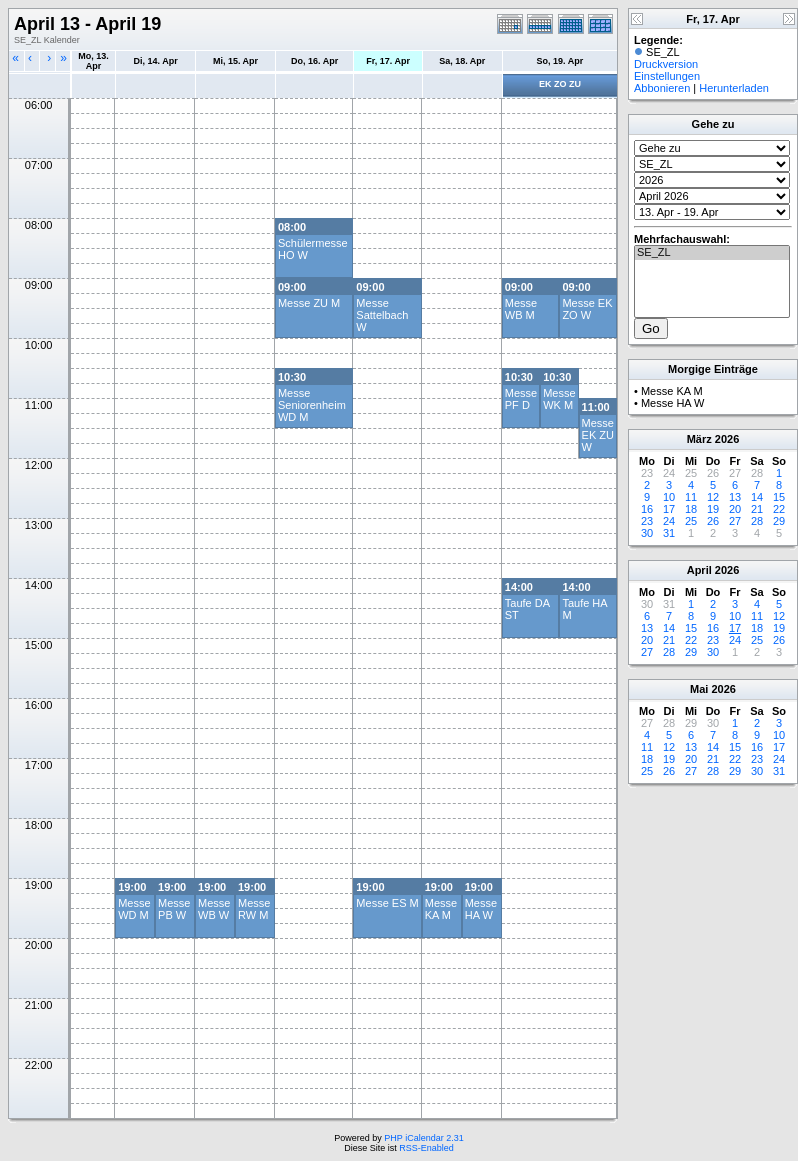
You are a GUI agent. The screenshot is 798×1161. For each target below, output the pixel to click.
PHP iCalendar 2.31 (423, 1138)
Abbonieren (662, 88)
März (699, 439)
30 (647, 533)
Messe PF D (521, 399)
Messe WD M (134, 909)
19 (713, 509)
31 (669, 533)
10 (669, 497)
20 (735, 509)
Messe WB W (214, 909)
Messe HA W (481, 909)
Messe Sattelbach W (382, 315)
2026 (727, 439)
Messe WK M (559, 399)
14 (757, 497)
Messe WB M (521, 309)
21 (757, 509)
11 (691, 497)
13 (735, 497)
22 (779, 509)
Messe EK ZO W (587, 309)
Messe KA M (441, 909)
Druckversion (666, 64)
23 (647, 521)
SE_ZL (712, 253)
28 (757, 521)
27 (735, 521)
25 (691, 521)
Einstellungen (667, 76)
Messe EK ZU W (598, 435)
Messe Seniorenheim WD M (312, 405)
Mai (699, 689)
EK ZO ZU (560, 84)
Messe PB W (174, 909)
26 (713, 521)
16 (647, 509)
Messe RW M (254, 909)
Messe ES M (387, 903)
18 (691, 509)
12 (713, 497)
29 (779, 521)
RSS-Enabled (426, 1148)
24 (669, 521)
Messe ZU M (309, 303)
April (699, 570)
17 (669, 509)
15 (779, 497)
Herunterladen (734, 88)
